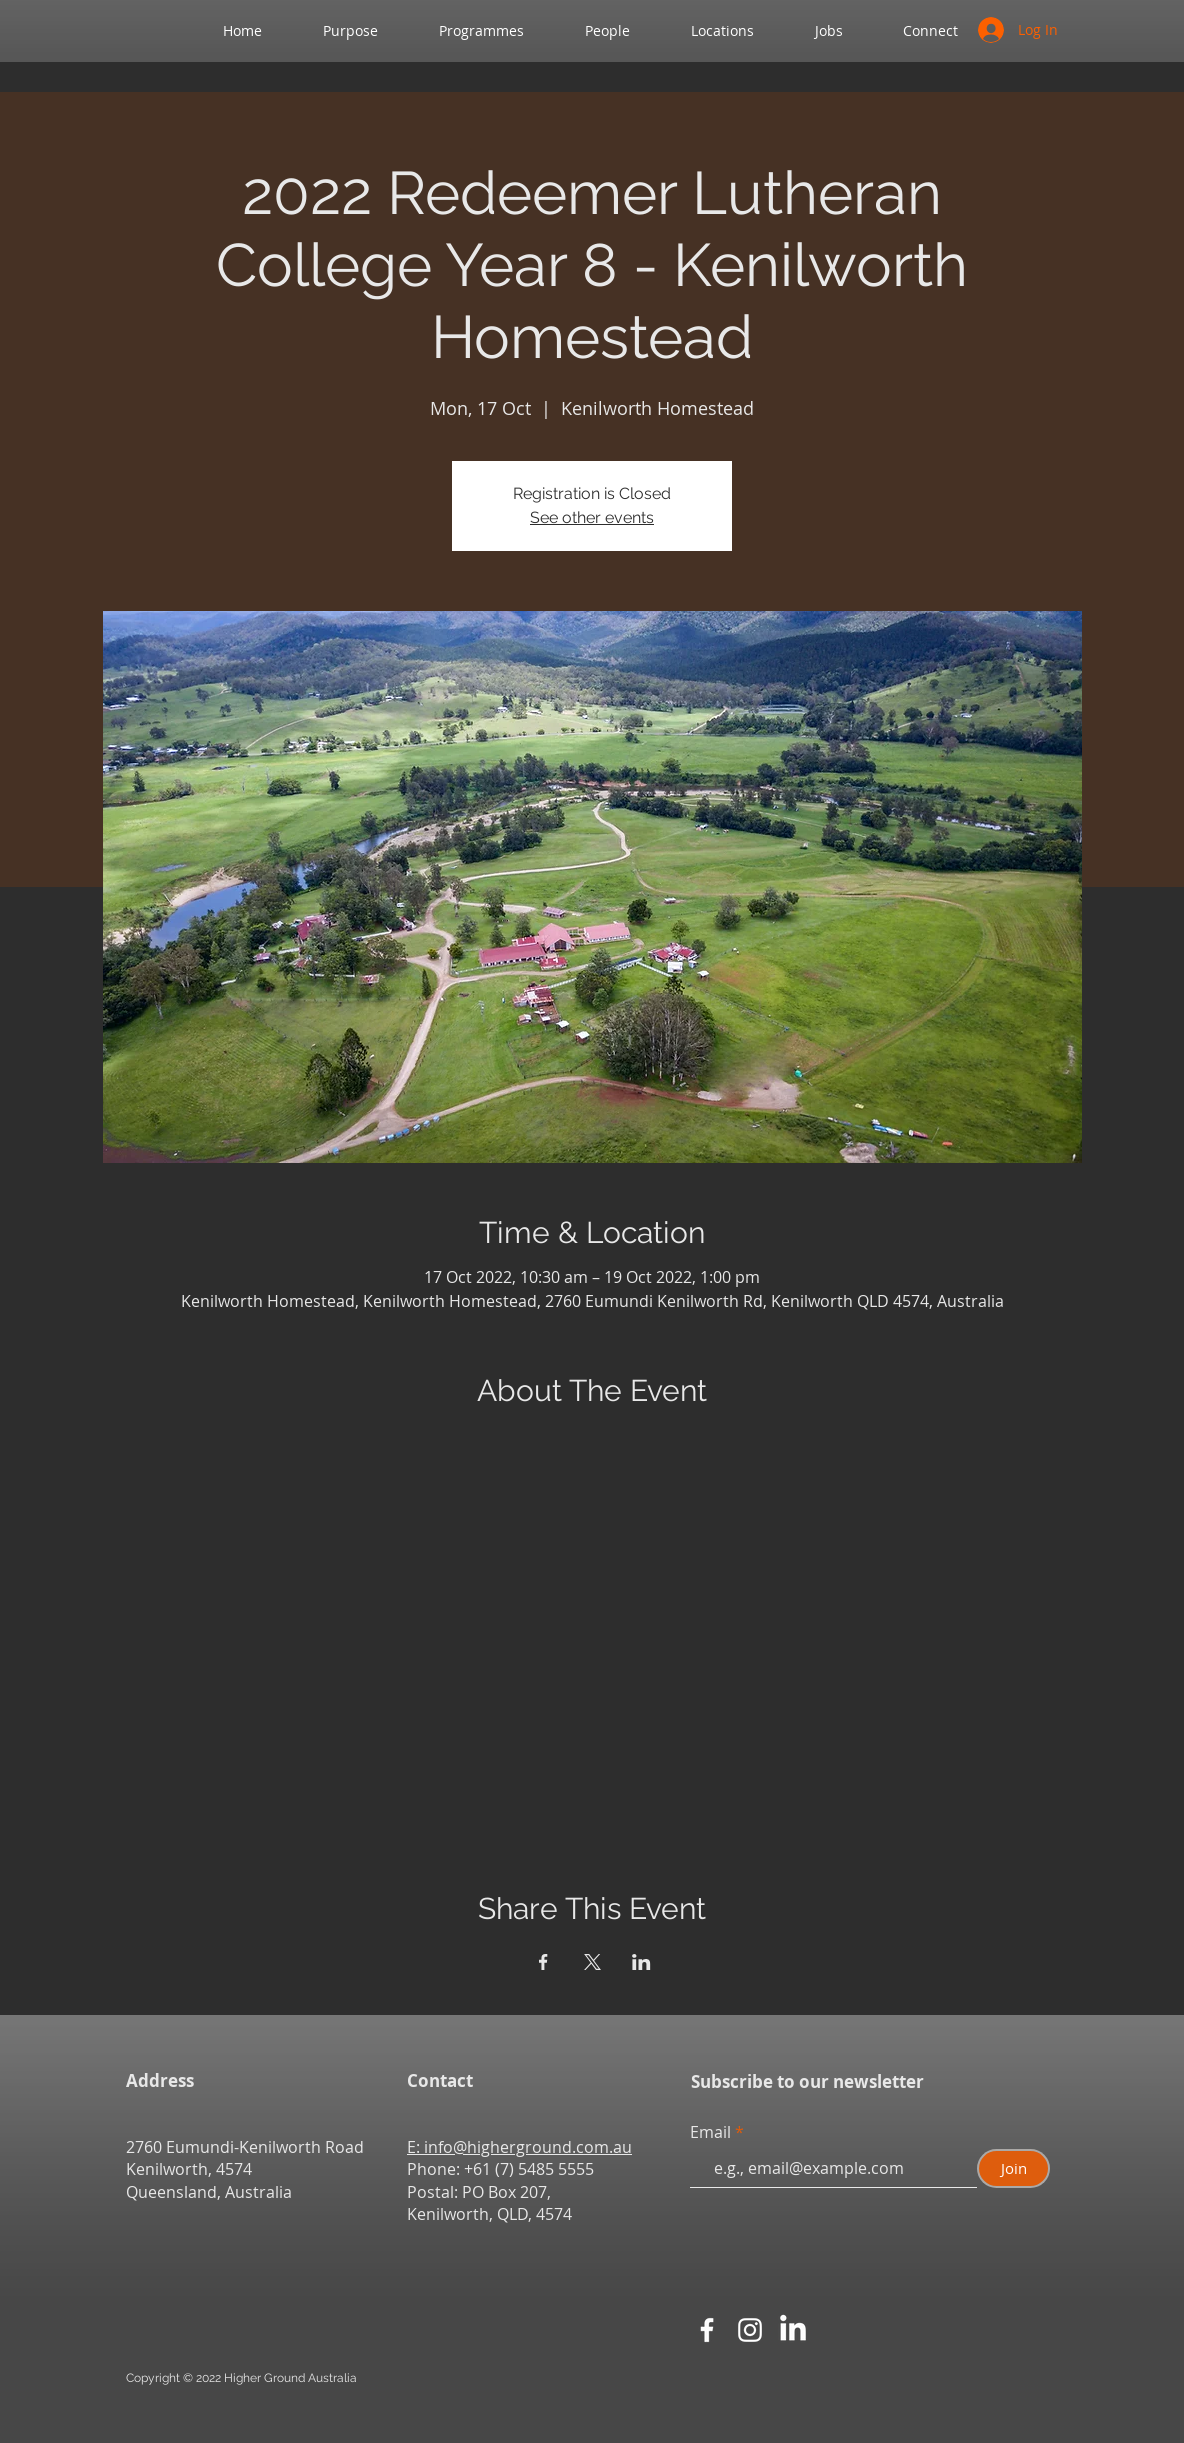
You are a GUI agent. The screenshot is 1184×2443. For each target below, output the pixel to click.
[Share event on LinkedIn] (641, 1962)
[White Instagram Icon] (750, 2330)
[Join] (1013, 2168)
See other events (592, 517)
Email (712, 2132)
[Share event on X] (592, 1962)
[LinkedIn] (793, 2330)
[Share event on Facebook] (543, 1962)
